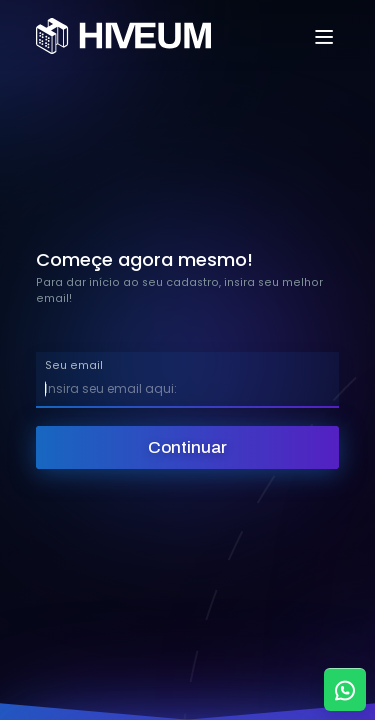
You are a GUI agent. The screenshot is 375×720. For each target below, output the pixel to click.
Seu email (74, 366)
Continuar (187, 447)
